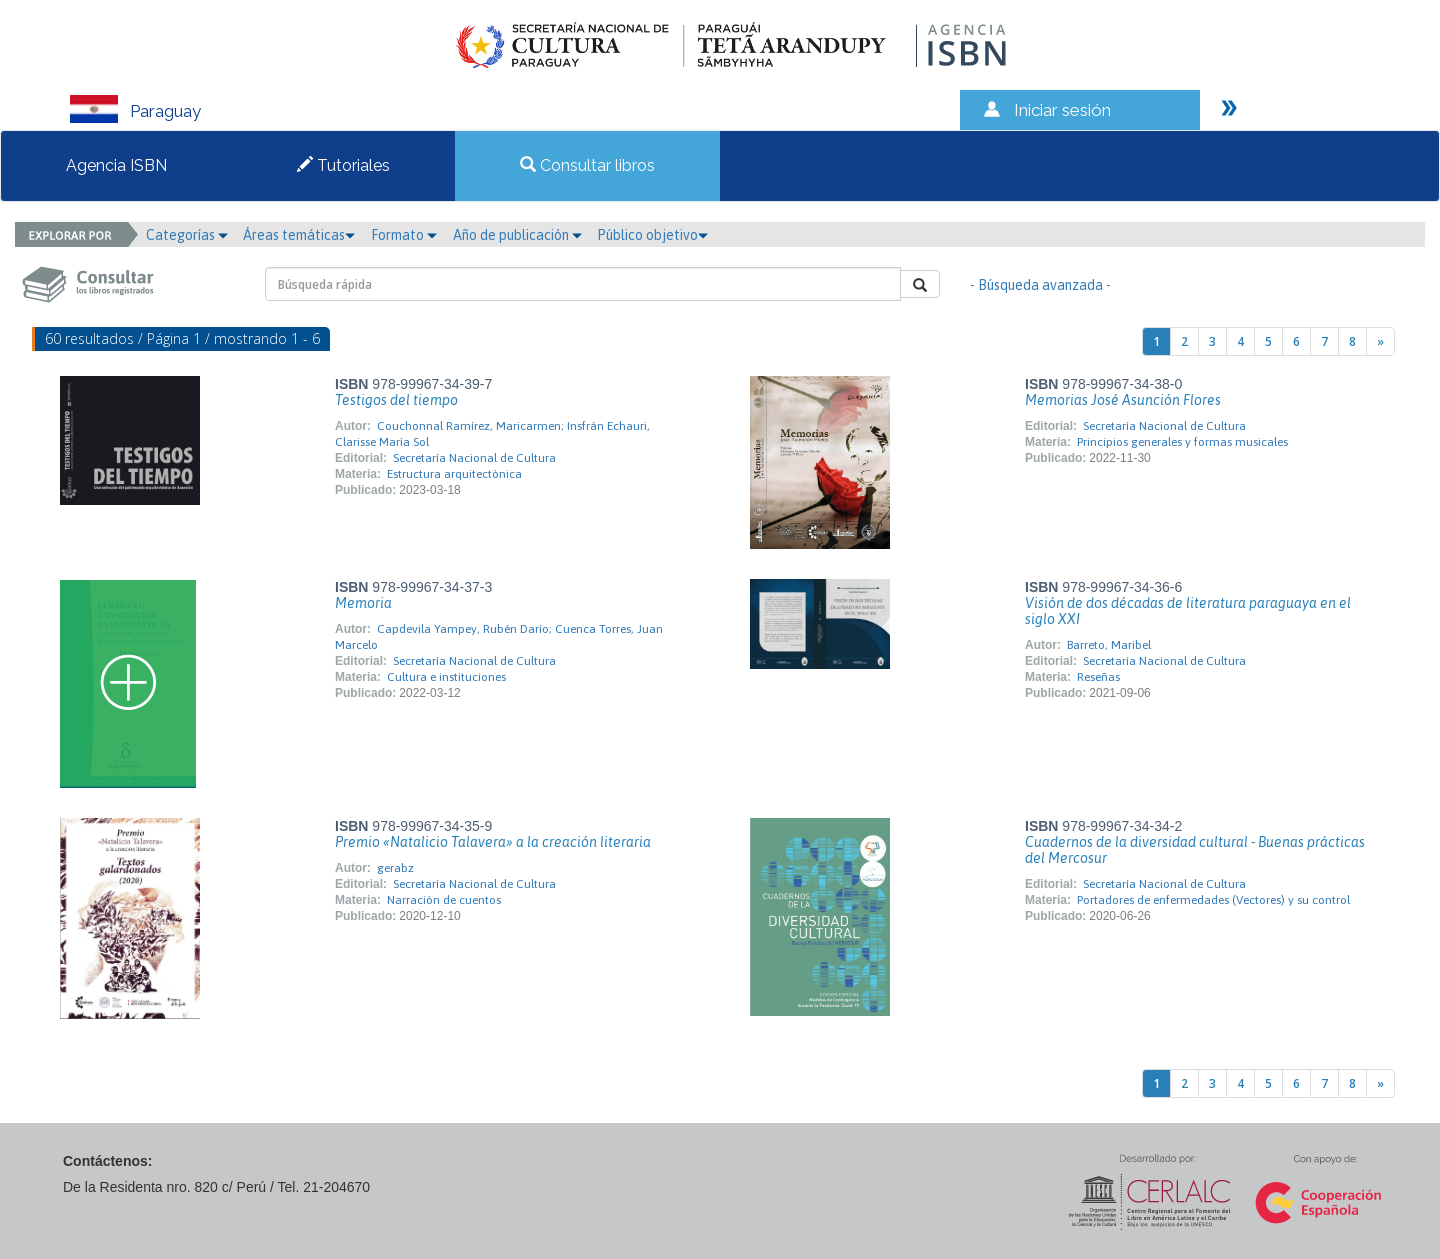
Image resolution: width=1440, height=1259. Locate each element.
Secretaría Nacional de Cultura (474, 458)
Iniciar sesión (1062, 110)
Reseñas (1098, 677)
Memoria (363, 603)
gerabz (395, 868)
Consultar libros (587, 165)
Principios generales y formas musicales (1182, 442)
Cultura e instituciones (446, 677)
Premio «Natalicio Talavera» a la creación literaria (493, 842)
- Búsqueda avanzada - (1040, 285)
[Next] (1380, 341)
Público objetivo (652, 235)
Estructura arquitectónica (454, 474)
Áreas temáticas (299, 235)
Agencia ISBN (116, 165)
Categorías (187, 235)
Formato (404, 235)
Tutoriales (343, 165)
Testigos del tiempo (396, 400)
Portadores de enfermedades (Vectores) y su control (1213, 900)
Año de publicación (517, 235)
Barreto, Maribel (1109, 645)
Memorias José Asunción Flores (1123, 400)
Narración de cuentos (444, 900)
